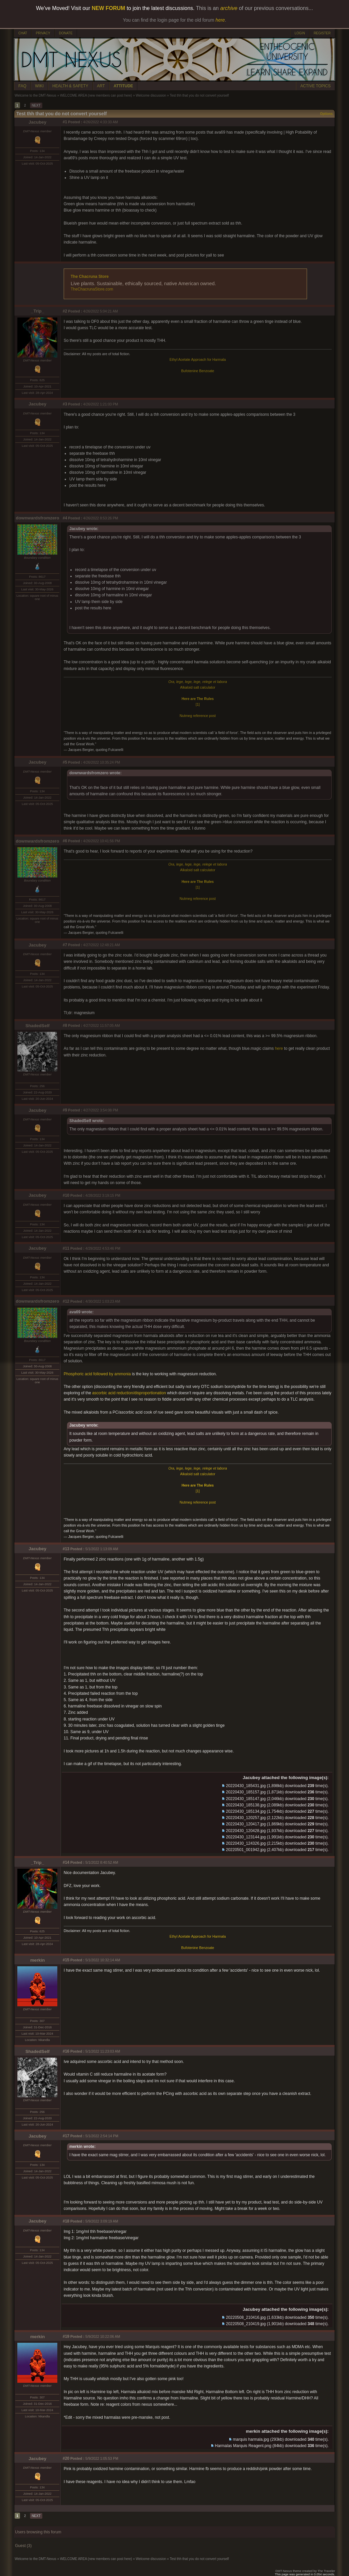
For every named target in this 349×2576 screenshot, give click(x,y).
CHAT (22, 33)
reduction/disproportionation (141, 1393)
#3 (65, 404)
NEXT (36, 105)
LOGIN (300, 33)
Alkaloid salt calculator (197, 687)
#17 (66, 2136)
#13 (66, 1549)
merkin (37, 1960)
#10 (66, 1195)
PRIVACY (43, 33)
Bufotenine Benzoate (197, 371)
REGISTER (322, 33)
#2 (65, 311)
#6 (65, 841)
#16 (66, 2051)
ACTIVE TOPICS (315, 86)
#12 (66, 1301)
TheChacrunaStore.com (92, 289)
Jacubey (37, 122)
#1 (65, 122)
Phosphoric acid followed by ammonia (97, 1374)
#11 (66, 1248)
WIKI (39, 86)
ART (101, 86)
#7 (65, 945)
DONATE (66, 33)
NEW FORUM (108, 8)
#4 (65, 518)
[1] (198, 704)
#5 (65, 762)
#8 (65, 1025)
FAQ (22, 86)
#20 (66, 2458)
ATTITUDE (123, 86)
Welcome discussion (151, 95)
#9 (65, 1110)
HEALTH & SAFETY (70, 86)
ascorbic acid (103, 1393)
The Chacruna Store (90, 276)
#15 (66, 1960)
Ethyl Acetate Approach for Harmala (198, 359)
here (279, 1048)
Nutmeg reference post (198, 716)
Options (326, 114)
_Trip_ (37, 311)
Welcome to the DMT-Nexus (35, 95)
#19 (66, 2336)
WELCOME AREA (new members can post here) (96, 95)
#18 (66, 2221)
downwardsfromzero (37, 517)
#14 (66, 1862)
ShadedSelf (37, 1025)
